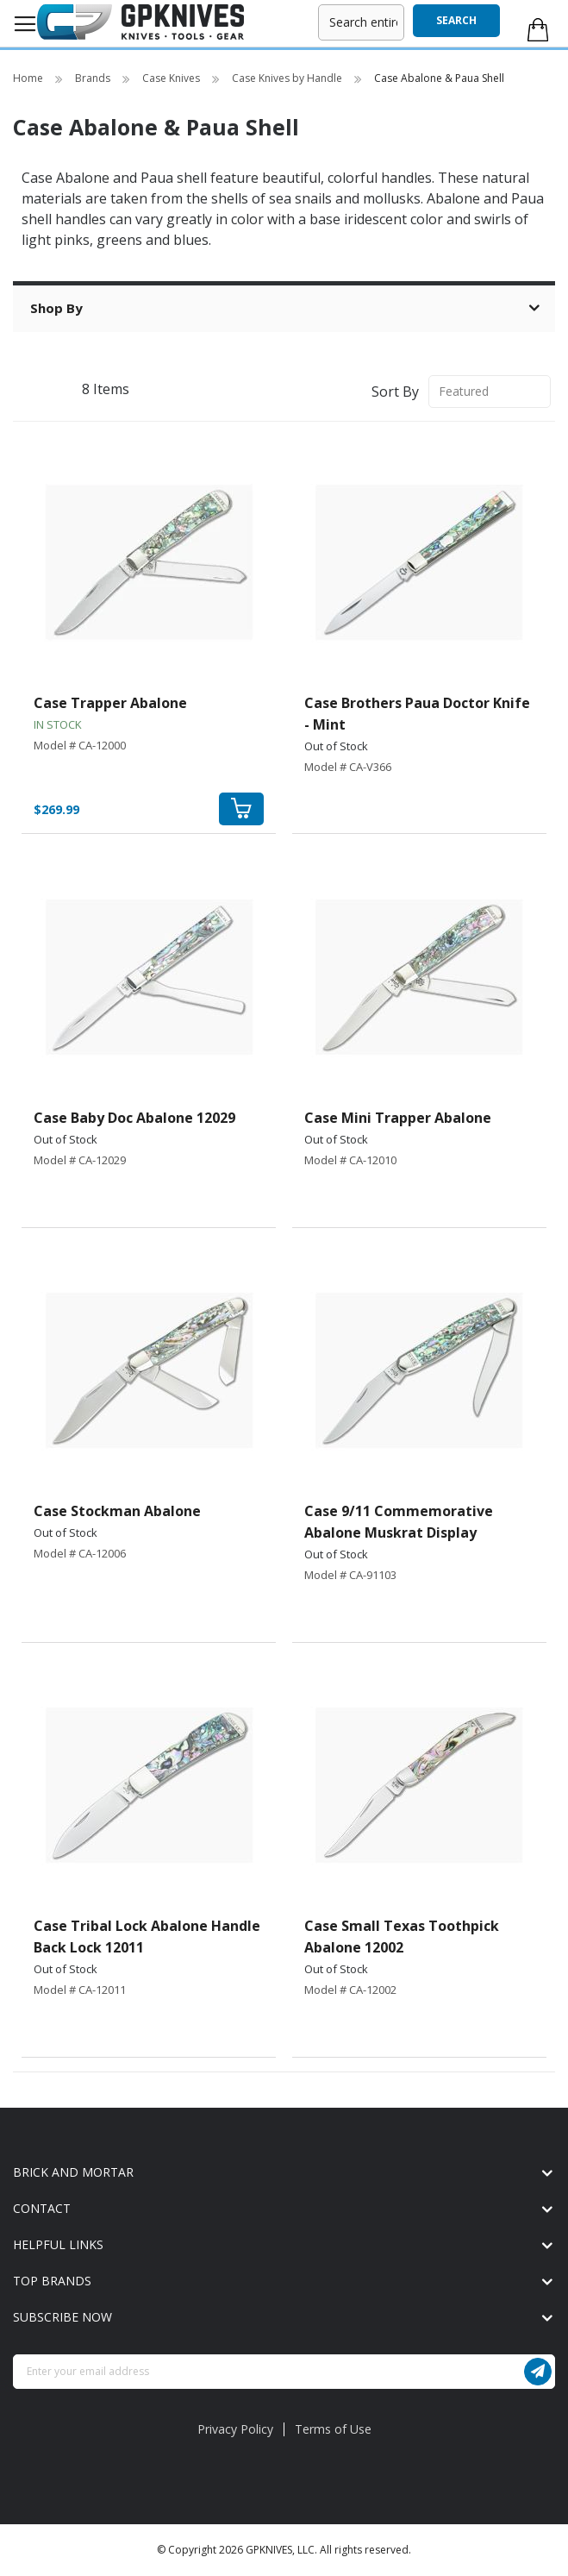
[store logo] (140, 22)
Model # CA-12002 (350, 1989)
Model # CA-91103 (350, 1575)
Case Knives (172, 78)
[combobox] (361, 22)
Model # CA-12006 (80, 1553)
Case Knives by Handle (288, 78)
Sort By (395, 390)
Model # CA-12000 (80, 745)
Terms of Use (333, 2429)
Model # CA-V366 (347, 766)
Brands (94, 78)
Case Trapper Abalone (110, 702)
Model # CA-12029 (80, 1160)
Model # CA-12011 (80, 1989)
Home (29, 78)
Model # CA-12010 (350, 1160)
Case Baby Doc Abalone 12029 (134, 1117)
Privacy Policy (235, 2429)
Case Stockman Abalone (117, 1510)
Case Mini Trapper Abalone (397, 1117)
